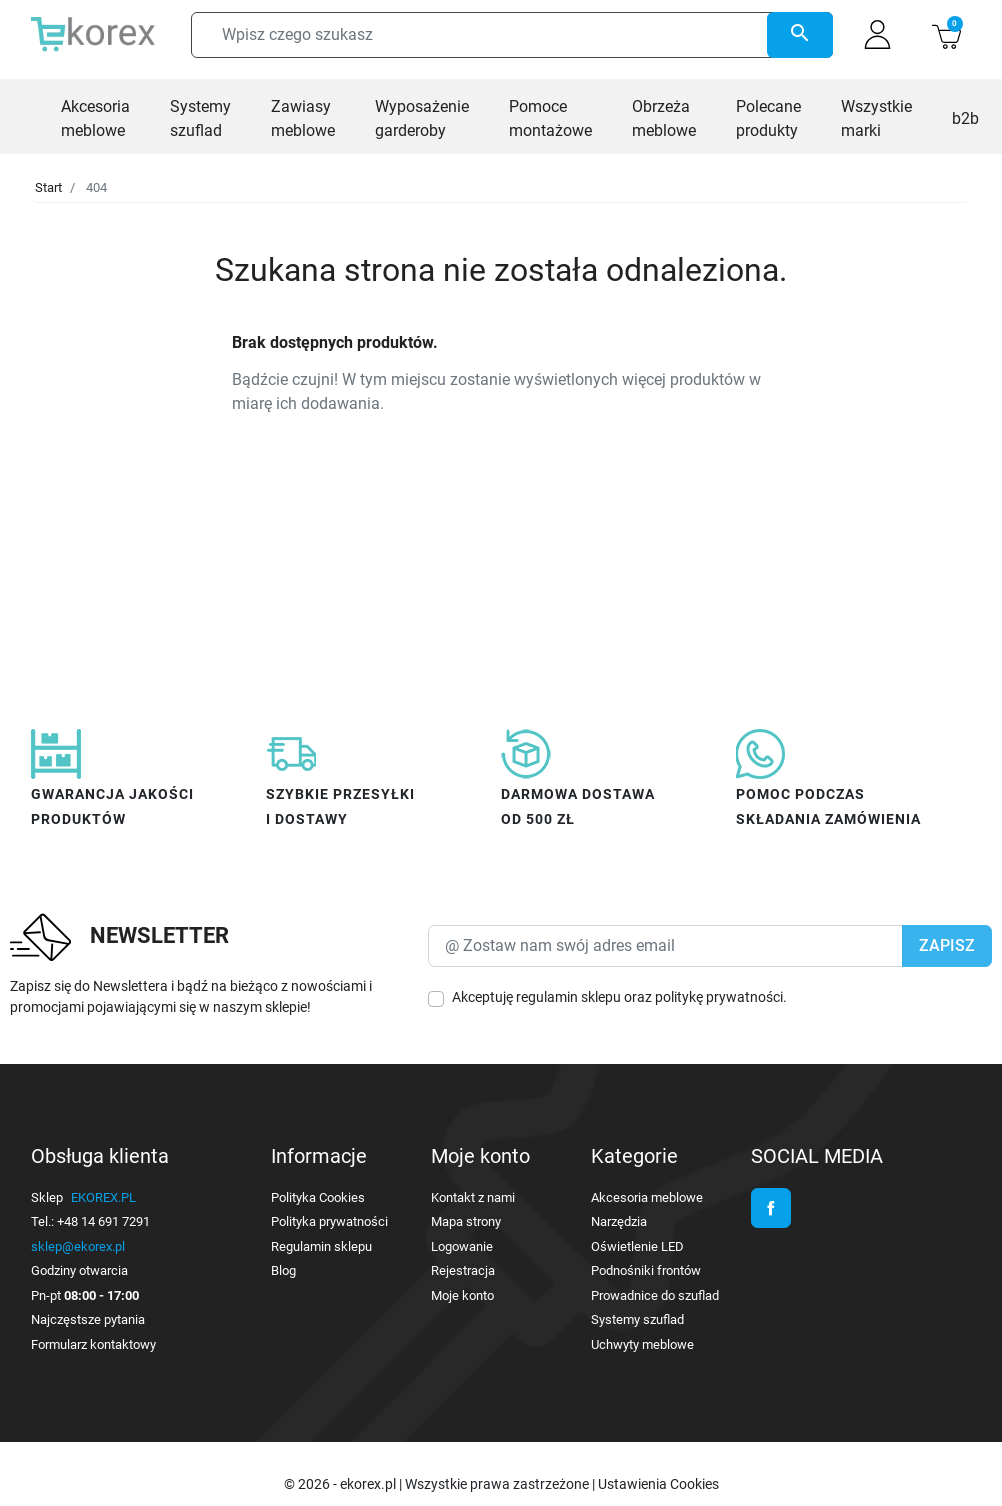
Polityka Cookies (318, 1197)
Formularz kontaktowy (93, 1344)
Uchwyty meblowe (642, 1344)
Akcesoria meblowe (647, 1197)
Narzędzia (619, 1221)
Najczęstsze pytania (88, 1319)
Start (48, 187)
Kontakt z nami (473, 1197)
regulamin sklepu (568, 997)
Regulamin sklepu (321, 1246)
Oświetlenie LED (637, 1246)
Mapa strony (466, 1221)
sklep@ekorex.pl (78, 1246)
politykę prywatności (719, 997)
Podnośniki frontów (646, 1270)
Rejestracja (463, 1270)
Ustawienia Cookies (658, 1484)
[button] (946, 34)
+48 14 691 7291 (103, 1221)
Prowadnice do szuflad (655, 1295)
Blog (283, 1270)
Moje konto (462, 1295)
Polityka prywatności (329, 1221)
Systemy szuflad (637, 1319)
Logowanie (462, 1246)
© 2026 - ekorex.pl (341, 1484)
